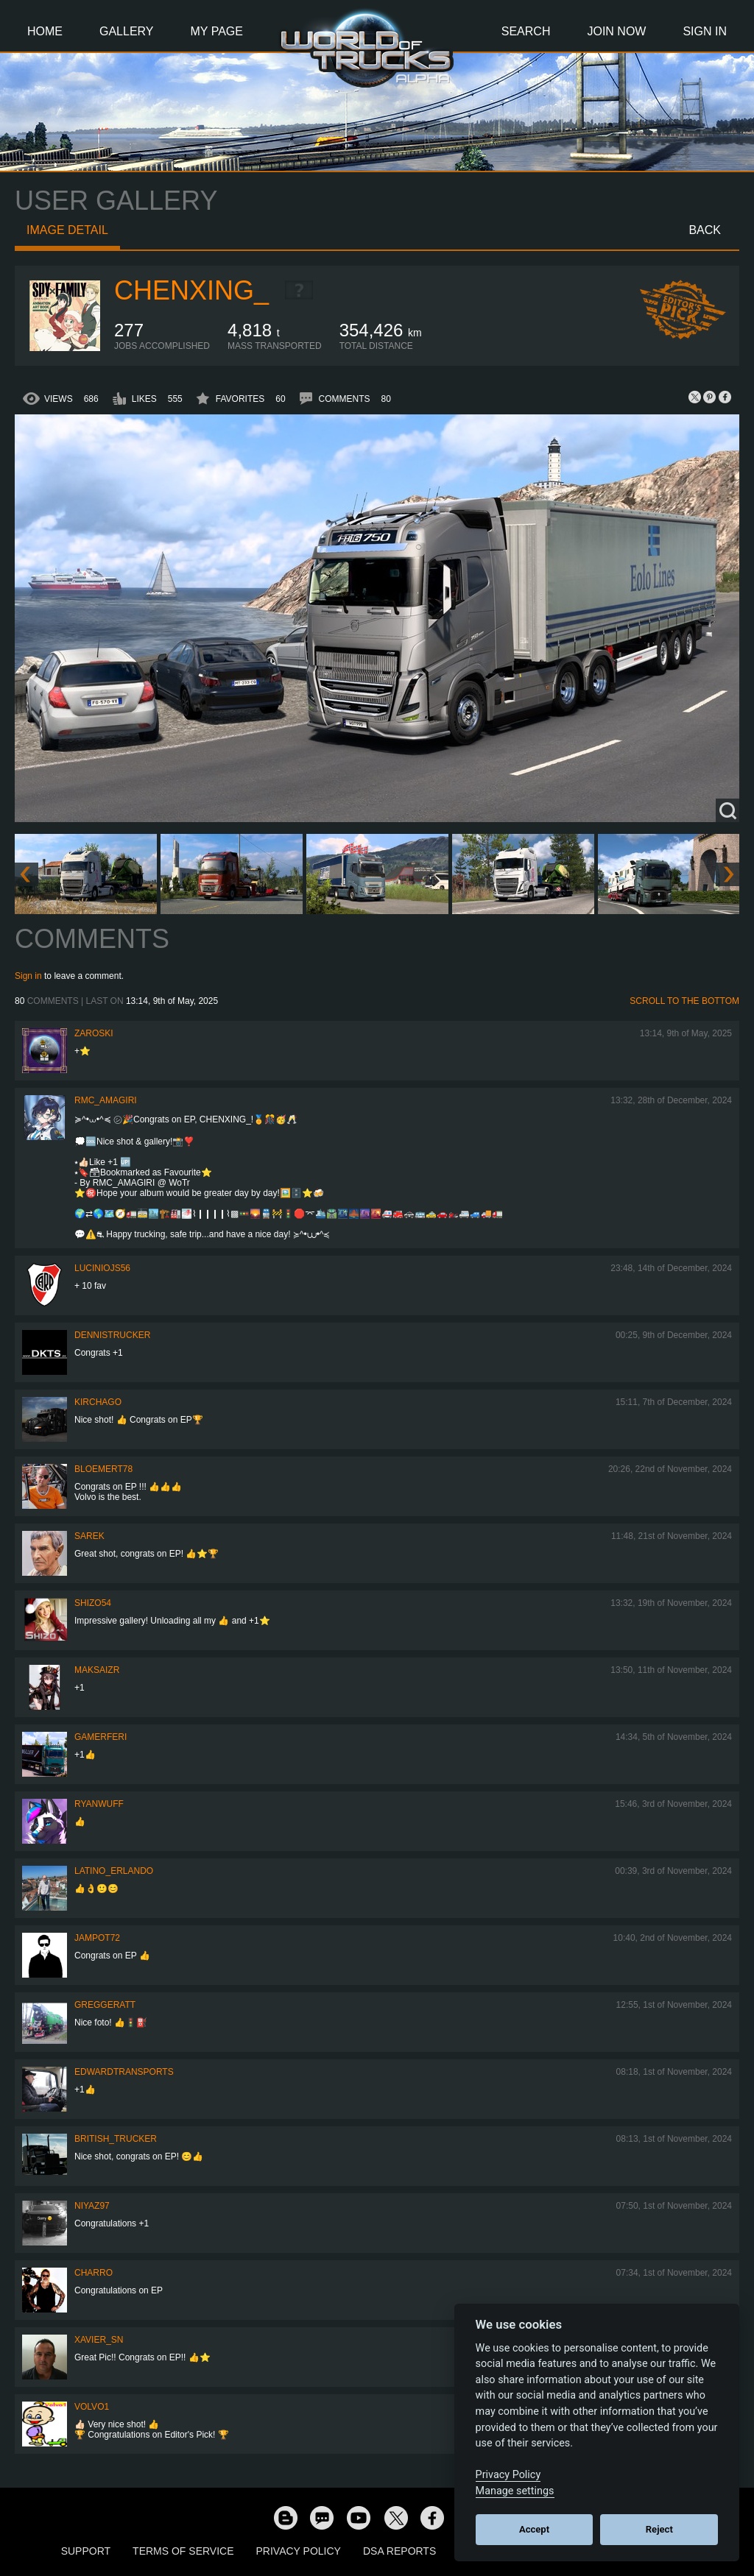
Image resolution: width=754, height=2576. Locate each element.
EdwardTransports (124, 2072)
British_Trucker (115, 2139)
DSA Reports (399, 2551)
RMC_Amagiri (105, 1100)
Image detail (67, 230)
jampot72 (97, 1938)
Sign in (28, 976)
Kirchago (97, 1402)
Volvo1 (91, 2407)
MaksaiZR (96, 1670)
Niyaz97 (92, 2206)
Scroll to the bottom (684, 1001)
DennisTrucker (112, 1335)
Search (526, 31)
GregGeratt (104, 2005)
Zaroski (93, 1033)
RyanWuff (99, 1804)
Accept (534, 2529)
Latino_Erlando (113, 1871)
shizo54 (92, 1603)
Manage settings (515, 2491)
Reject (659, 2529)
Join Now (616, 31)
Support (85, 2551)
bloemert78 (103, 1469)
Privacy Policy (298, 2551)
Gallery (126, 31)
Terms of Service (183, 2551)
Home (45, 31)
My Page (217, 31)
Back (704, 230)
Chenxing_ (191, 290)
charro (93, 2273)
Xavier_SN (98, 2340)
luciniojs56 (102, 1268)
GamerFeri (100, 1737)
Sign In (705, 31)
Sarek (89, 1536)
